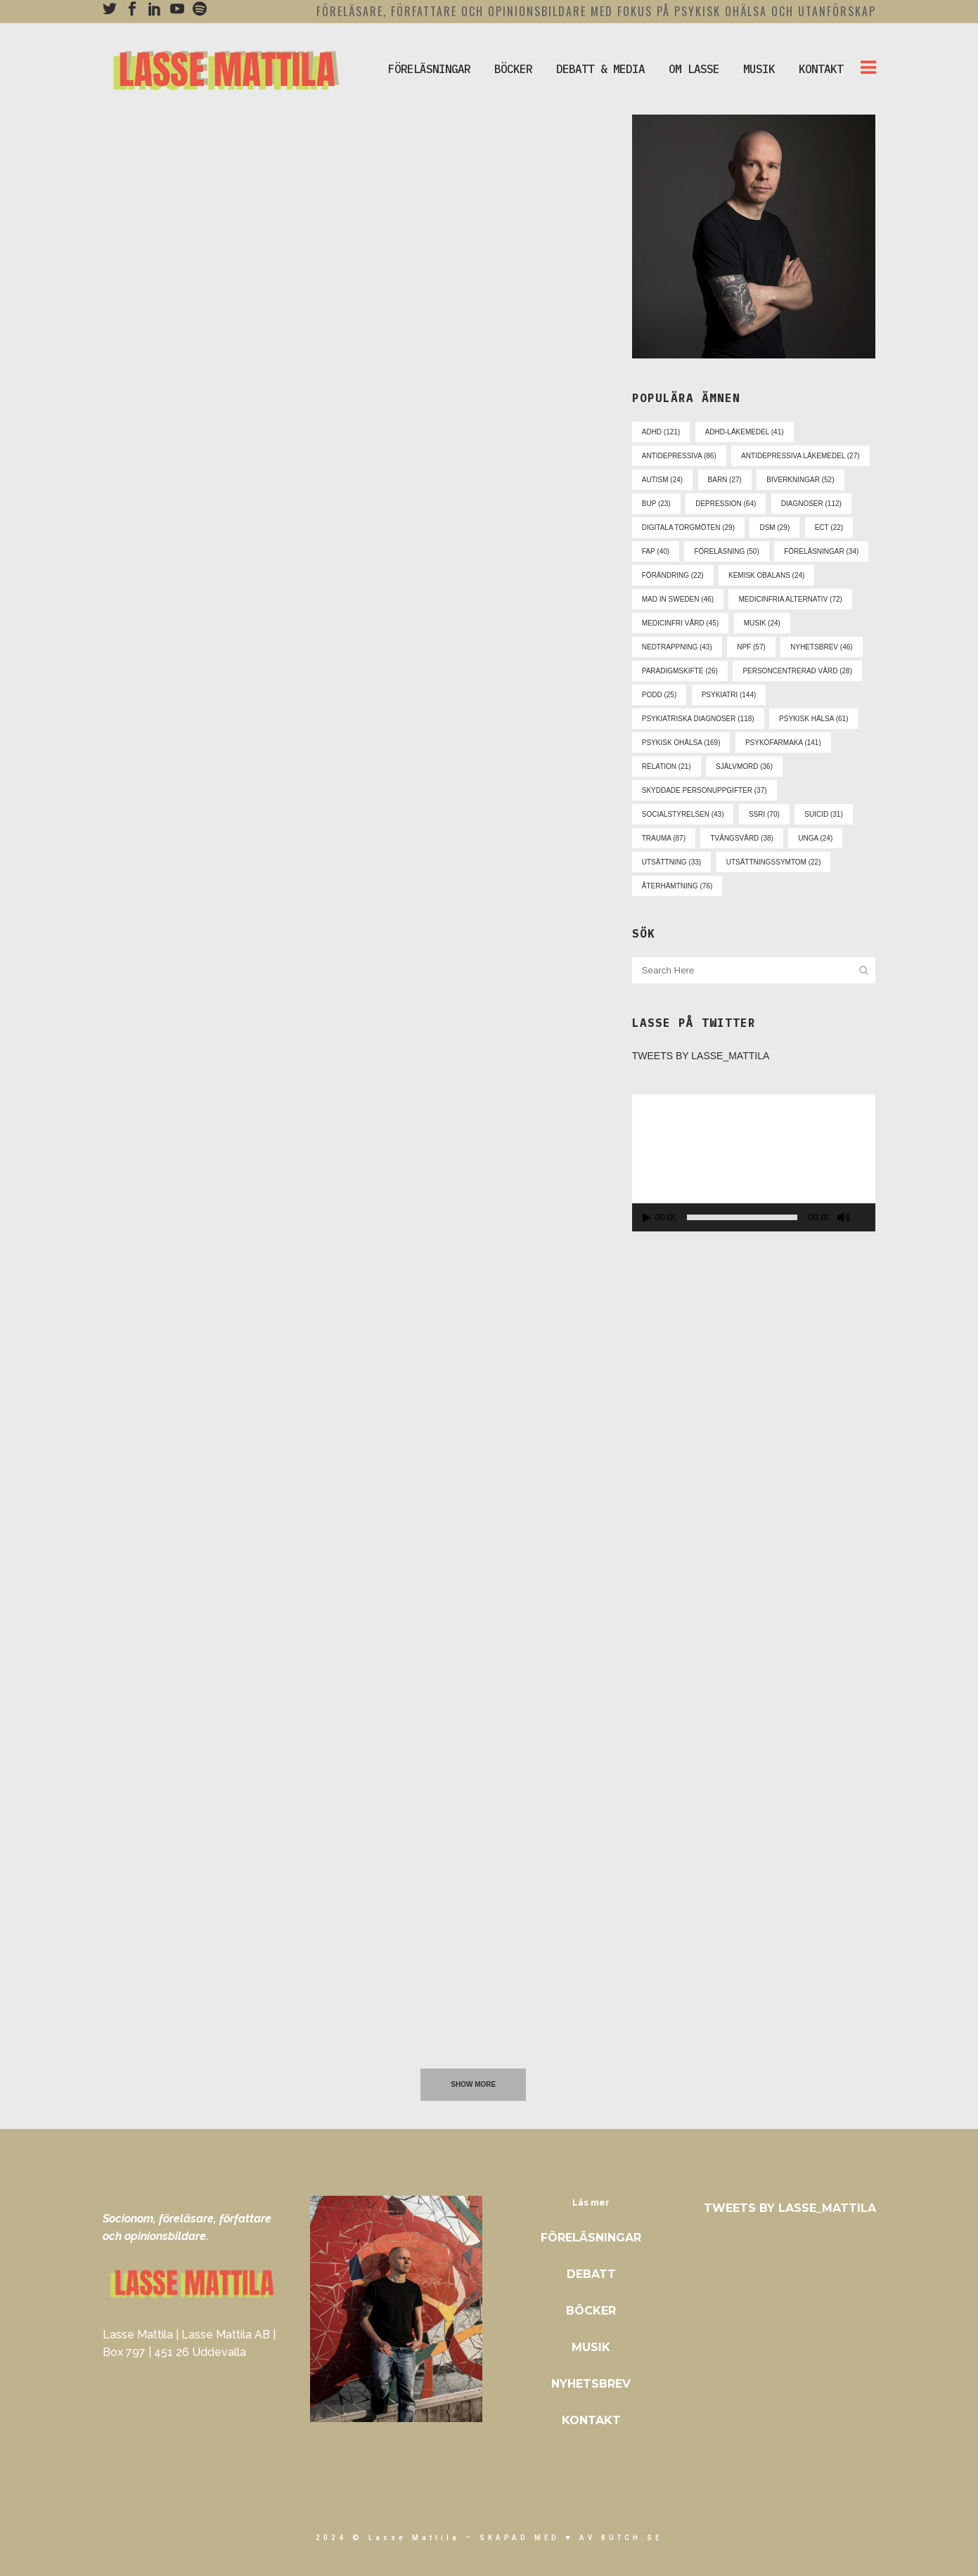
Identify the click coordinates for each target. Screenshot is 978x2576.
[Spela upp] (647, 1217)
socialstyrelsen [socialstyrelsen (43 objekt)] (683, 814)
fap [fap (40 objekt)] (655, 551)
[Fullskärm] (867, 1217)
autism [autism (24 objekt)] (662, 480)
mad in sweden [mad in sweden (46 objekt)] (678, 599)
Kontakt (591, 2420)
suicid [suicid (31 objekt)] (823, 814)
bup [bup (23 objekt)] (656, 503)
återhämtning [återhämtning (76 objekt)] (677, 886)
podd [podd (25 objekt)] (659, 695)
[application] (754, 1162)
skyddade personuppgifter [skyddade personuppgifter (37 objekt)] (704, 790)
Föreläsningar (591, 2237)
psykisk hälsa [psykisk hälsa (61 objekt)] (813, 719)
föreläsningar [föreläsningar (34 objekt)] (821, 551)
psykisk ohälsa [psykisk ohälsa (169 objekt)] (681, 742)
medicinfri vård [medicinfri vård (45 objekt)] (680, 623)
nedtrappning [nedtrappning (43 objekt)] (677, 647)
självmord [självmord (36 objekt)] (744, 766)
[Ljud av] (843, 1217)
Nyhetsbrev (591, 2383)
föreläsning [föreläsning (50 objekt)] (726, 551)
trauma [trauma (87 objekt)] (664, 838)
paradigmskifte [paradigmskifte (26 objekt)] (680, 671)
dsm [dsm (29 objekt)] (774, 527)
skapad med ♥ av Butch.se (571, 2537)
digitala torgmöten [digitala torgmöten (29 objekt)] (688, 527)
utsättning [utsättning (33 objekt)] (671, 862)
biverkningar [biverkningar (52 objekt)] (800, 480)
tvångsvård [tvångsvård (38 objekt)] (741, 838)
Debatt (591, 2274)
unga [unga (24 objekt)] (815, 838)
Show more (473, 2084)
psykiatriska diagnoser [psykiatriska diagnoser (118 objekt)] (698, 719)
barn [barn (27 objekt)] (725, 480)
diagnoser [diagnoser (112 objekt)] (811, 503)
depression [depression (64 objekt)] (725, 503)
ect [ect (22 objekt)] (829, 527)
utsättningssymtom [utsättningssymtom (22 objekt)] (773, 862)
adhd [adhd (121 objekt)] (661, 432)
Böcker (591, 2310)
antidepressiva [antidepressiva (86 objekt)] (679, 456)
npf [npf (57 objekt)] (751, 647)
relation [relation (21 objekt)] (666, 766)
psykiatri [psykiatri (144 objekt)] (729, 695)
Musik (591, 2347)
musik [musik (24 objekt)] (762, 623)
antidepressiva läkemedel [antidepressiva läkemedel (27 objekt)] (800, 456)
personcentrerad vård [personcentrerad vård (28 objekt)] (797, 671)
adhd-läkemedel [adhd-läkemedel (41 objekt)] (744, 432)
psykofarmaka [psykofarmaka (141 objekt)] (783, 742)
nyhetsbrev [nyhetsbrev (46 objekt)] (821, 647)
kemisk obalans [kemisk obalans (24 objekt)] (766, 575)
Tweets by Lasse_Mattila (701, 1055)
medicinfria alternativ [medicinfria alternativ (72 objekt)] (790, 599)
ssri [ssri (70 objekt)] (764, 814)
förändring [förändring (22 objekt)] (673, 575)
